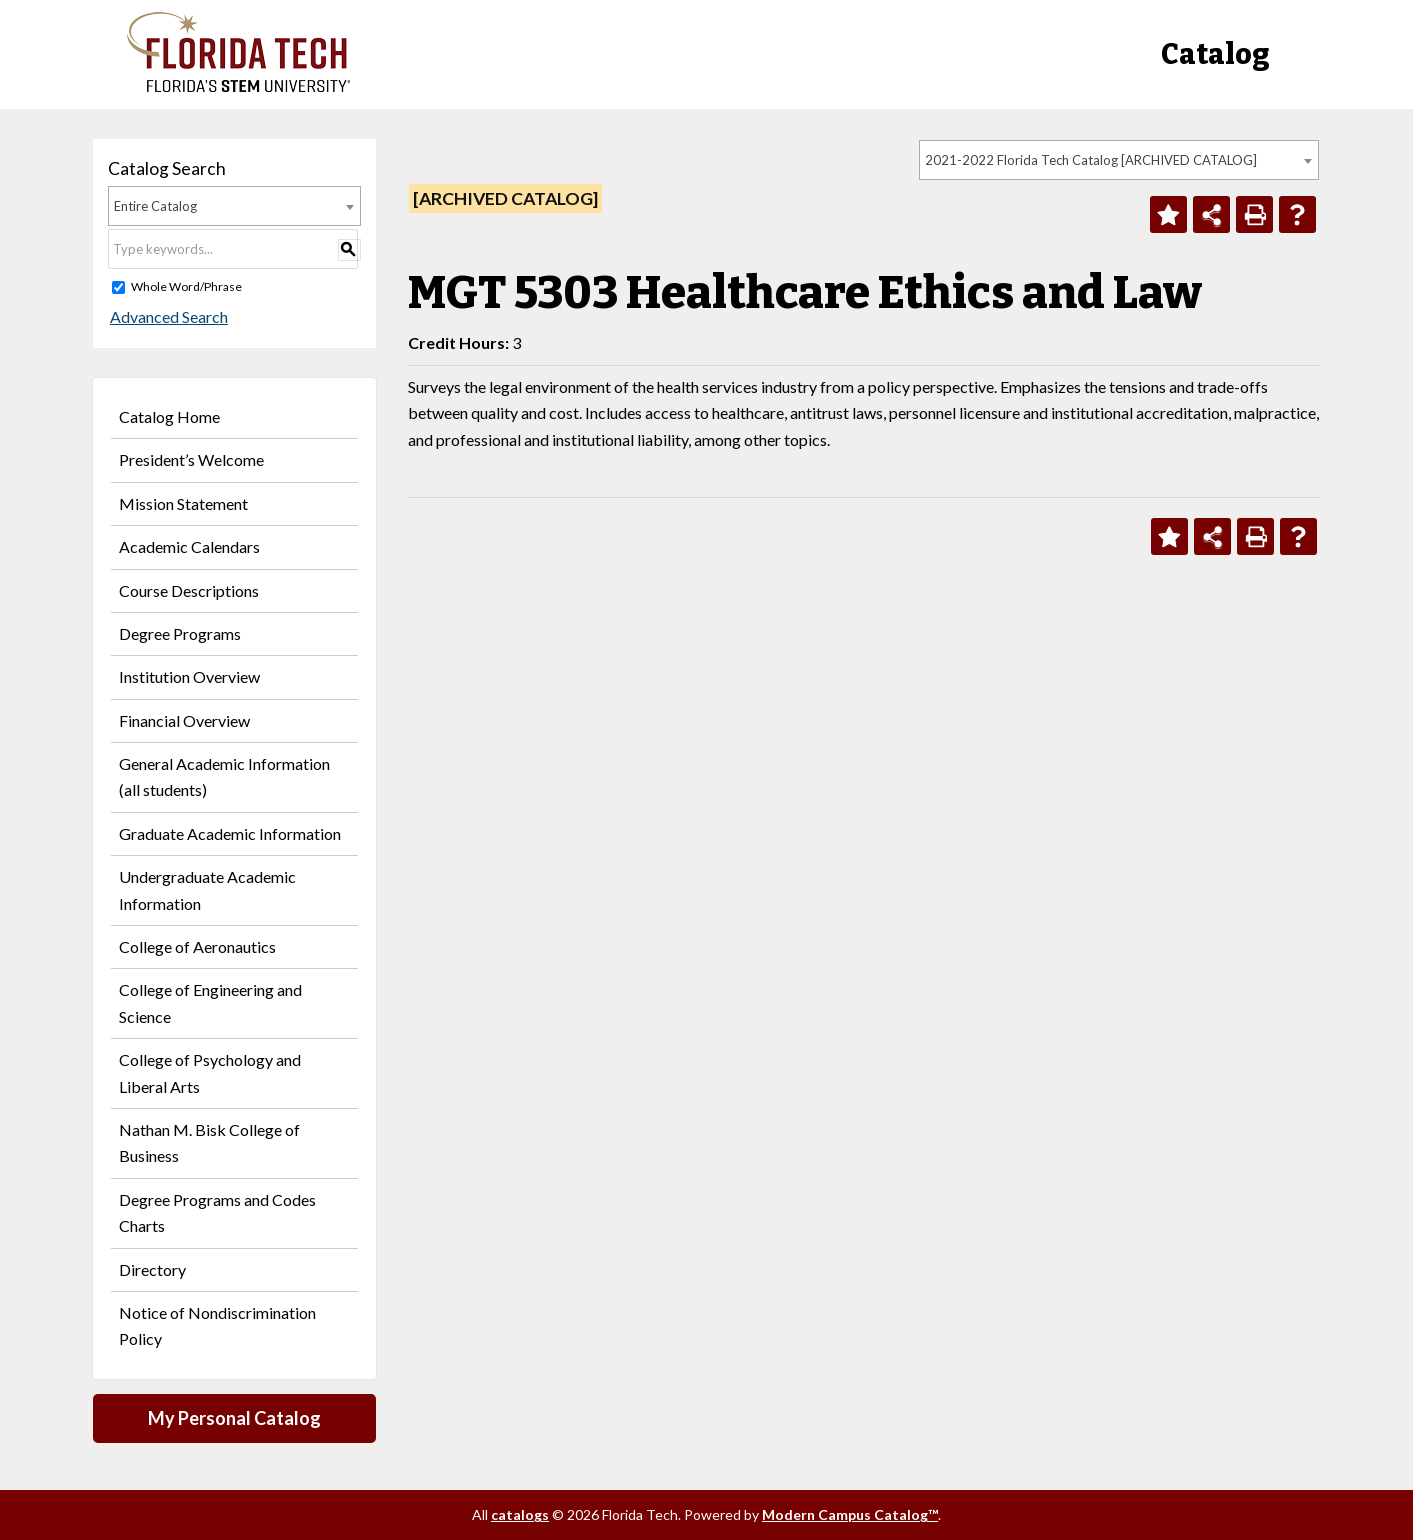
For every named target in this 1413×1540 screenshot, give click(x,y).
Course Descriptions (189, 590)
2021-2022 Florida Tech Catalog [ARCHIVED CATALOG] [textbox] (1091, 160)
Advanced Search (167, 316)
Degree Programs (180, 633)
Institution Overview (189, 676)
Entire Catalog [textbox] (155, 206)
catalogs (520, 1514)
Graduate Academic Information (230, 833)
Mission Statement (183, 503)
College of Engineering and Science (210, 1002)
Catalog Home (169, 416)
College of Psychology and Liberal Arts (210, 1072)
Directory (152, 1269)
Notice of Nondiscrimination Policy (217, 1325)
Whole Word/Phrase (186, 286)
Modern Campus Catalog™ (850, 1514)
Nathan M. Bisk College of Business (209, 1142)
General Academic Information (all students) (224, 776)
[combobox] (1119, 160)
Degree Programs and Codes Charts (217, 1212)
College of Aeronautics (197, 946)
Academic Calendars (189, 546)
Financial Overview (184, 720)
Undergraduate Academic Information (207, 889)
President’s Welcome (191, 459)
